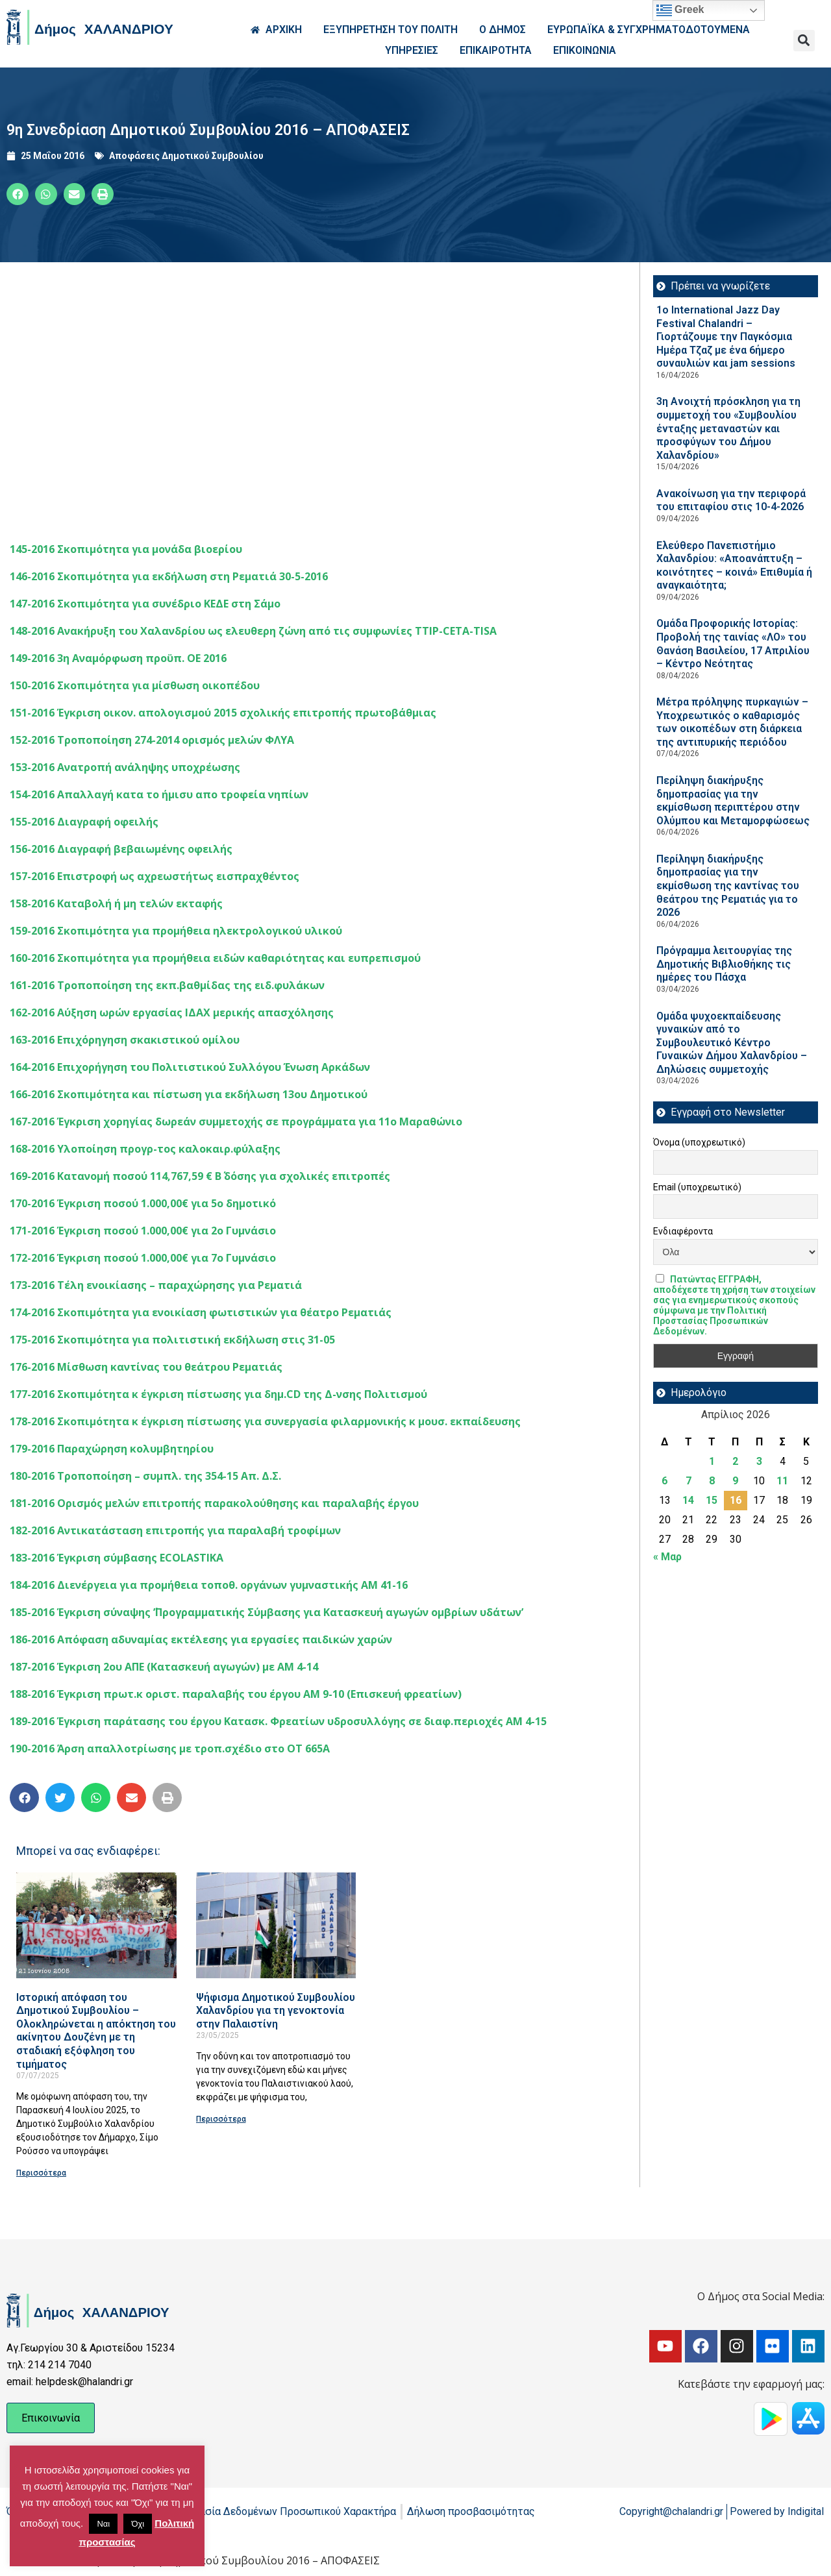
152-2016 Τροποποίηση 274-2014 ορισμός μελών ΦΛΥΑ (152, 740)
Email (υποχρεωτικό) (697, 1187)
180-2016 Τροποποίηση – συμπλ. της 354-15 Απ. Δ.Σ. (145, 1476)
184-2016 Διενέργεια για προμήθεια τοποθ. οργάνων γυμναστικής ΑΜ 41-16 (209, 1585)
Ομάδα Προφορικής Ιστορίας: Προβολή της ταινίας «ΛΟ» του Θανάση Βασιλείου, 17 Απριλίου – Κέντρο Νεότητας (733, 643)
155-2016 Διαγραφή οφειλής (84, 822)
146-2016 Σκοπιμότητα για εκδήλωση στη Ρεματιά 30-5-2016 (169, 576)
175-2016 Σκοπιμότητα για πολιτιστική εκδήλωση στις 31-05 (172, 1339)
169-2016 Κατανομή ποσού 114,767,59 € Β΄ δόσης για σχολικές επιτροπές (200, 1176)
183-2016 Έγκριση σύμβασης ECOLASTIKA (116, 1558)
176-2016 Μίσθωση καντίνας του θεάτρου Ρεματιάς (146, 1367)
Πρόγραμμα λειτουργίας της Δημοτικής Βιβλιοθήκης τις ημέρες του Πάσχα (724, 963)
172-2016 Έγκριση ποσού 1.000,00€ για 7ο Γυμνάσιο (143, 1258)
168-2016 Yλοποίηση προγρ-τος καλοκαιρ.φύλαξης (145, 1149)
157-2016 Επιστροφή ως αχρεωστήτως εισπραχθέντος (154, 876)
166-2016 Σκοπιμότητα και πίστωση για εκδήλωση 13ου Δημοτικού (188, 1094)
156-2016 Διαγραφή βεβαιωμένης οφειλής (121, 849)
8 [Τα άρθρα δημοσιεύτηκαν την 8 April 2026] (712, 1481)
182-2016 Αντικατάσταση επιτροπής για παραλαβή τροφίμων (175, 1530)
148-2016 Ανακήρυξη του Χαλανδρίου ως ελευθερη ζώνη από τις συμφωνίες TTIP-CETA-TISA (253, 631)
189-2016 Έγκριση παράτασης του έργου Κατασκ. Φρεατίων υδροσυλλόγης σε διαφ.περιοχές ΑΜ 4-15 (278, 1721)
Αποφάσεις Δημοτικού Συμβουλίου (186, 156)
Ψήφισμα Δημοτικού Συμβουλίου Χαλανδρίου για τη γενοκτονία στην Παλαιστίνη (275, 2010)
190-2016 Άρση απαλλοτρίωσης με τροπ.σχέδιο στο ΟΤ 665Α (170, 1748)
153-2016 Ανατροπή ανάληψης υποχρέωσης (125, 767)
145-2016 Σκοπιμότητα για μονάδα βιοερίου (126, 549)
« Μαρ (667, 1557)
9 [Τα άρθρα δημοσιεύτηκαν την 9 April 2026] (735, 1481)
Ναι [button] (103, 2524)
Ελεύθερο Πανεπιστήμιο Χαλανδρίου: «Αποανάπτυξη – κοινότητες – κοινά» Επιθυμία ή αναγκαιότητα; (734, 565)
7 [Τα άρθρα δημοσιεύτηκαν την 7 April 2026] (688, 1481)
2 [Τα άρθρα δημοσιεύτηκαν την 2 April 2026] (735, 1461)
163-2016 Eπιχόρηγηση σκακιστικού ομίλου (125, 1040)
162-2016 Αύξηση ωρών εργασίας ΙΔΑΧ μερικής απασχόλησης (172, 1012)
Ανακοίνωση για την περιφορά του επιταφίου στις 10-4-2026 (731, 500)
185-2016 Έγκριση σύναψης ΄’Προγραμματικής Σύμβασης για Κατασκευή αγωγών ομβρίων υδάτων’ (266, 1612)
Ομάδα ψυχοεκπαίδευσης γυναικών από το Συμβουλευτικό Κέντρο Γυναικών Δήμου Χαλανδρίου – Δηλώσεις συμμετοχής (731, 1042)
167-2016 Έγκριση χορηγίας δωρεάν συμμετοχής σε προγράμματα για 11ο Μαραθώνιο (236, 1121)
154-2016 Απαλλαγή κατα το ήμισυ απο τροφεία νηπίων (159, 794)
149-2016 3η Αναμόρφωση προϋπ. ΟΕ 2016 (118, 658)
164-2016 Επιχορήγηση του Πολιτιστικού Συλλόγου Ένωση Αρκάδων (190, 1067)
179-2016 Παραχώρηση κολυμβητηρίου (112, 1448)
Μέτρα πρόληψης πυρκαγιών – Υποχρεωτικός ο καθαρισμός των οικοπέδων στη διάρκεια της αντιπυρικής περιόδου (732, 722)
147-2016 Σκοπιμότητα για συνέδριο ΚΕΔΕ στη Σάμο (145, 603)
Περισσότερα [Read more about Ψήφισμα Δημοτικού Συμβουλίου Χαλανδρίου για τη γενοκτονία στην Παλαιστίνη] (221, 2119)
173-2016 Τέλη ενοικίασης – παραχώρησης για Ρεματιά (156, 1285)
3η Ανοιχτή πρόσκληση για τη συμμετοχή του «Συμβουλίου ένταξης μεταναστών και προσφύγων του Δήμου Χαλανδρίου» (728, 428)
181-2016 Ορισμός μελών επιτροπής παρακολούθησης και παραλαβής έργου (214, 1503)
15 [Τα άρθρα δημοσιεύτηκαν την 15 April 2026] (711, 1500)
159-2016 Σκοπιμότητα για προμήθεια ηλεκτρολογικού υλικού (176, 931)
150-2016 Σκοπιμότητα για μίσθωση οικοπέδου (135, 685)
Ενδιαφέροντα (683, 1231)
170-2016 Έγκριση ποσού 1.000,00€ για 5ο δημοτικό (143, 1203)
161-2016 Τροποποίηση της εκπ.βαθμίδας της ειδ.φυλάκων (167, 985)
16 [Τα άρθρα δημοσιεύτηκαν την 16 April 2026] (735, 1500)
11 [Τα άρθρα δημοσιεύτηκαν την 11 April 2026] (782, 1481)
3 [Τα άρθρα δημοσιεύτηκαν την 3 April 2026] (759, 1461)
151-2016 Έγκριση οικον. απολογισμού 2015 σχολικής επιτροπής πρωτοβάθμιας (223, 712)
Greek (680, 10)
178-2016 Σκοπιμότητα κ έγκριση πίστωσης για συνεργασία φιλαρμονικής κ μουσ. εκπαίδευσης (265, 1421)
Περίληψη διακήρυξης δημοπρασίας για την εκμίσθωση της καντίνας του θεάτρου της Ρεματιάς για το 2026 (727, 885)
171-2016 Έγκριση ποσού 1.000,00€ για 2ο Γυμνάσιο (143, 1230)
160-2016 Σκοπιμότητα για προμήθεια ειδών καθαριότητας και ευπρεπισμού (215, 958)
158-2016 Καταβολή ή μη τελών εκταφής (116, 903)
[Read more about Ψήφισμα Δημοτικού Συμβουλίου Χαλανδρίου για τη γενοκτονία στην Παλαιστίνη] (276, 1925)
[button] (804, 40)
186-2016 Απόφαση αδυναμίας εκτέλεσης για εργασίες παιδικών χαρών (201, 1639)
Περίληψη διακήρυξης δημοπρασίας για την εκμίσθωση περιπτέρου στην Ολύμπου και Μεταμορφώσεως (733, 800)
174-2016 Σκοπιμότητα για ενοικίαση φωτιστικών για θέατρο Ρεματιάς (200, 1312)
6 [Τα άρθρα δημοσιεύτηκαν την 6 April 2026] (664, 1481)
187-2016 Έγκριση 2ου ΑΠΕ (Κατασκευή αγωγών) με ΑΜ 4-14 (164, 1667)
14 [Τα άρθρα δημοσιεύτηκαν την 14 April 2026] (688, 1500)
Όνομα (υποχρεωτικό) (699, 1142)
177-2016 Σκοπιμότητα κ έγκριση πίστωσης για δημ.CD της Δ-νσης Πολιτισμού (218, 1394)
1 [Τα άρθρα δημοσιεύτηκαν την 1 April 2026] (712, 1461)
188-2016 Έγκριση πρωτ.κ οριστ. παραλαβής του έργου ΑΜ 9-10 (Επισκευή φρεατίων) (236, 1694)
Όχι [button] (137, 2524)
